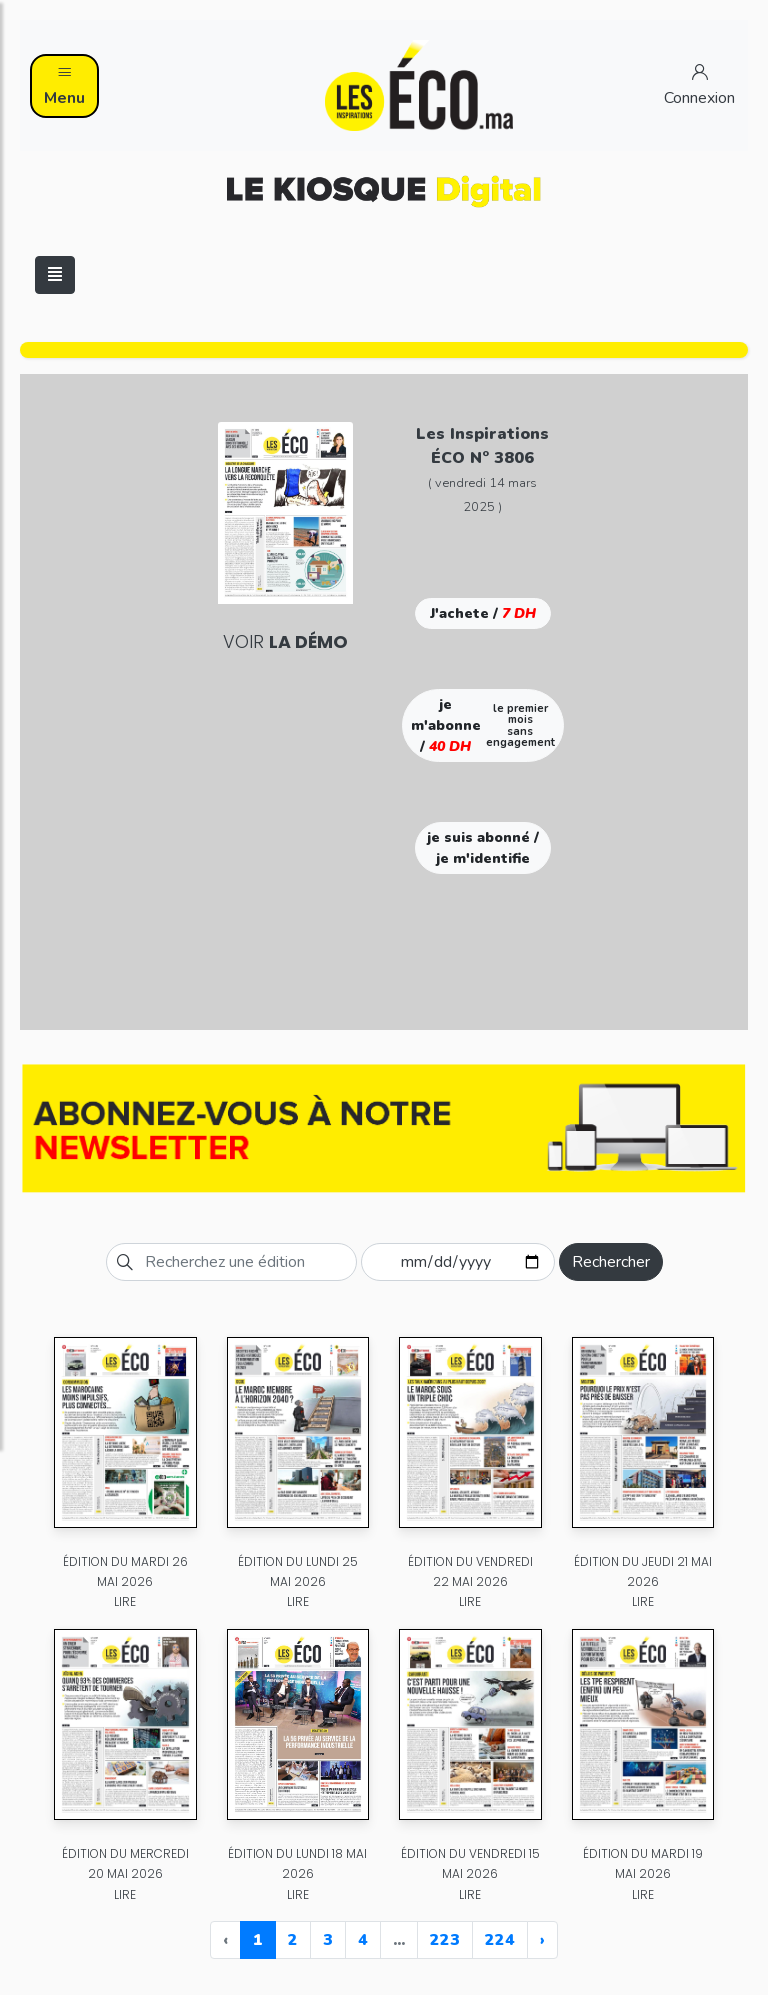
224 (500, 1940)
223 (445, 1940)
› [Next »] (542, 1940)
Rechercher (611, 1262)
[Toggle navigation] (55, 275)
